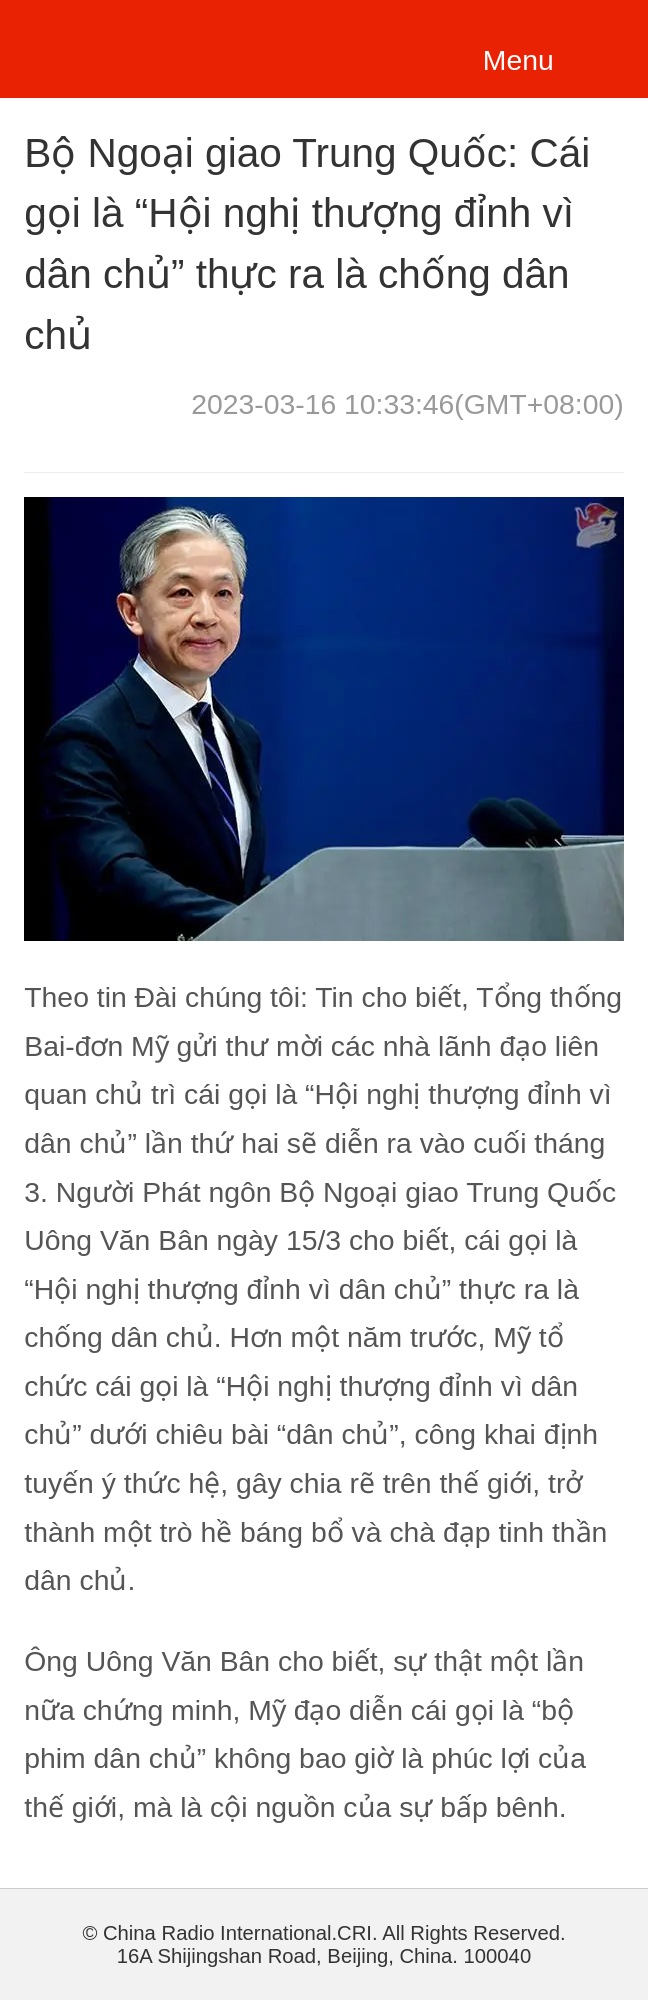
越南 (143, 45)
